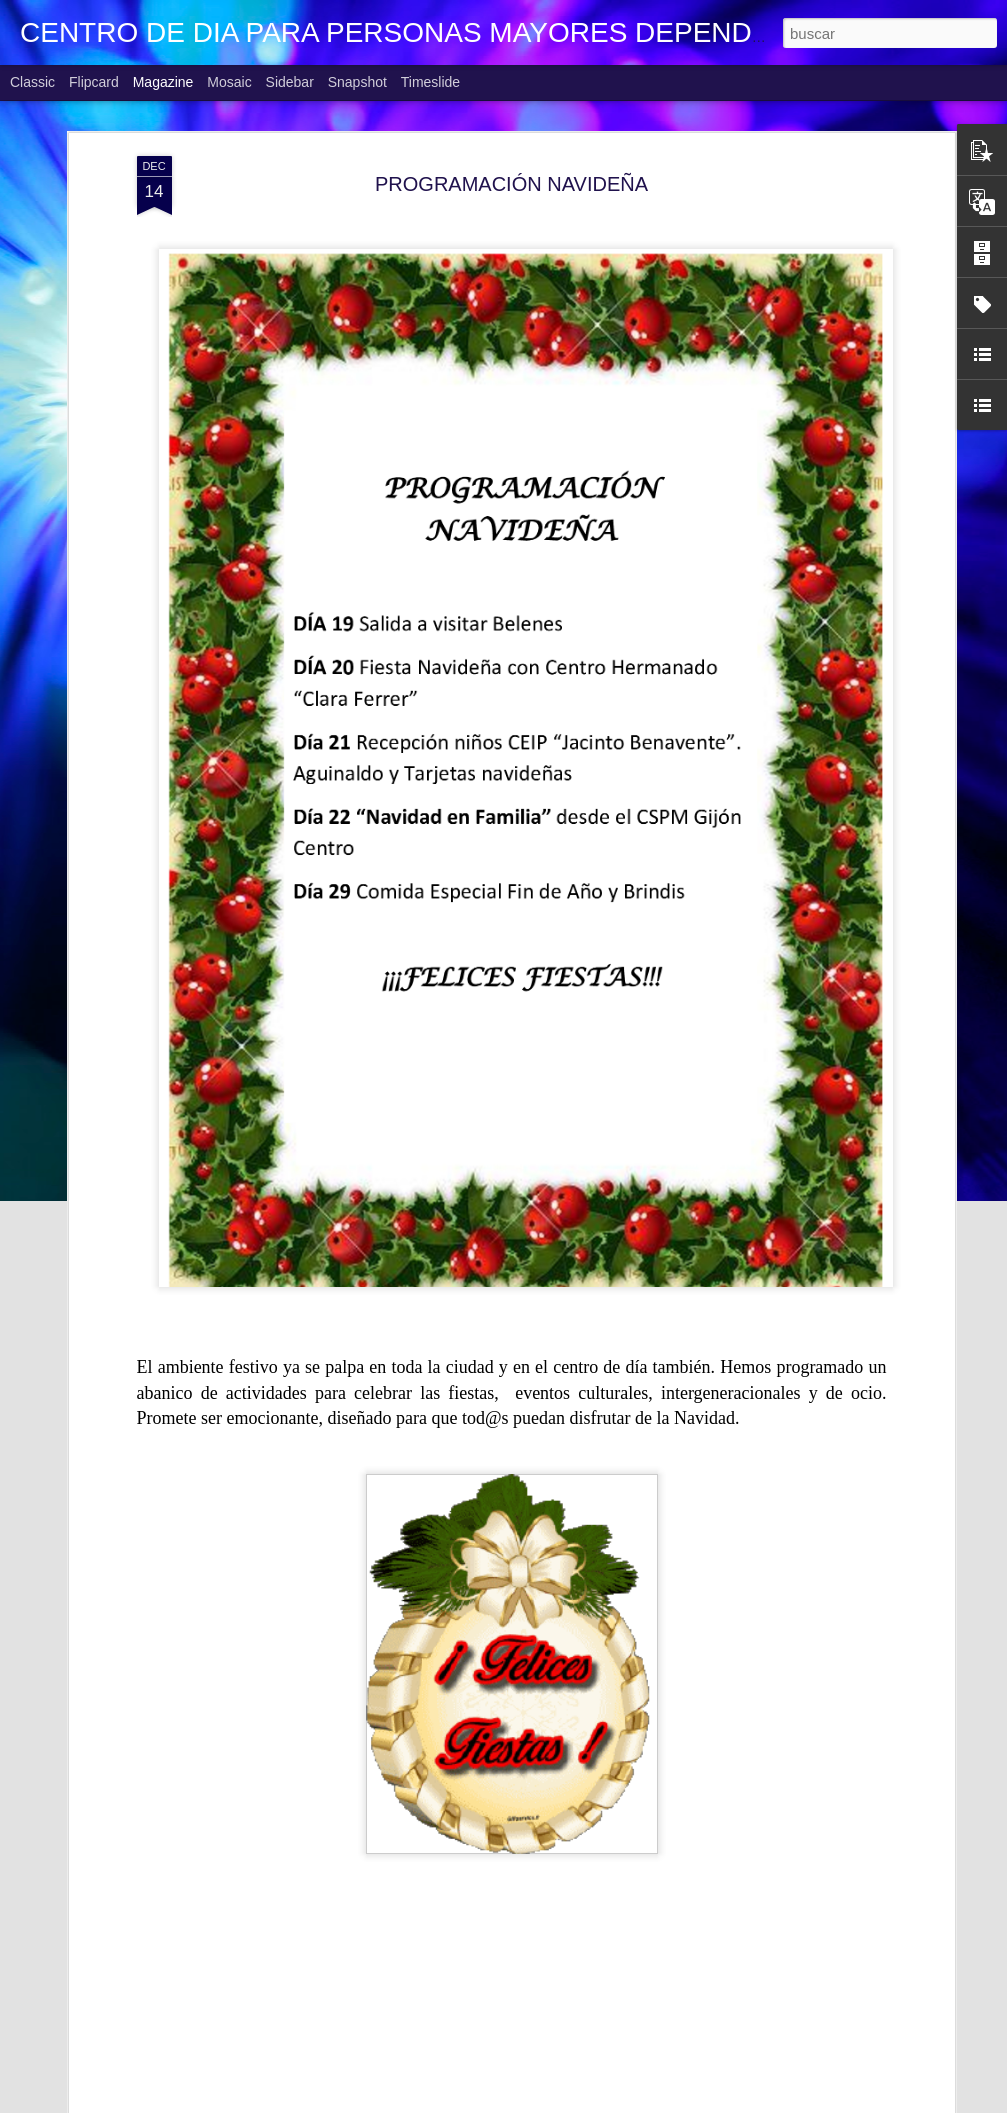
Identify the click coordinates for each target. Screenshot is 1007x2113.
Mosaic (229, 82)
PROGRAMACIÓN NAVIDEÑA (511, 184)
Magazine (163, 82)
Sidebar (290, 82)
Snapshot (357, 82)
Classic (32, 82)
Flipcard (94, 82)
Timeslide (430, 82)
